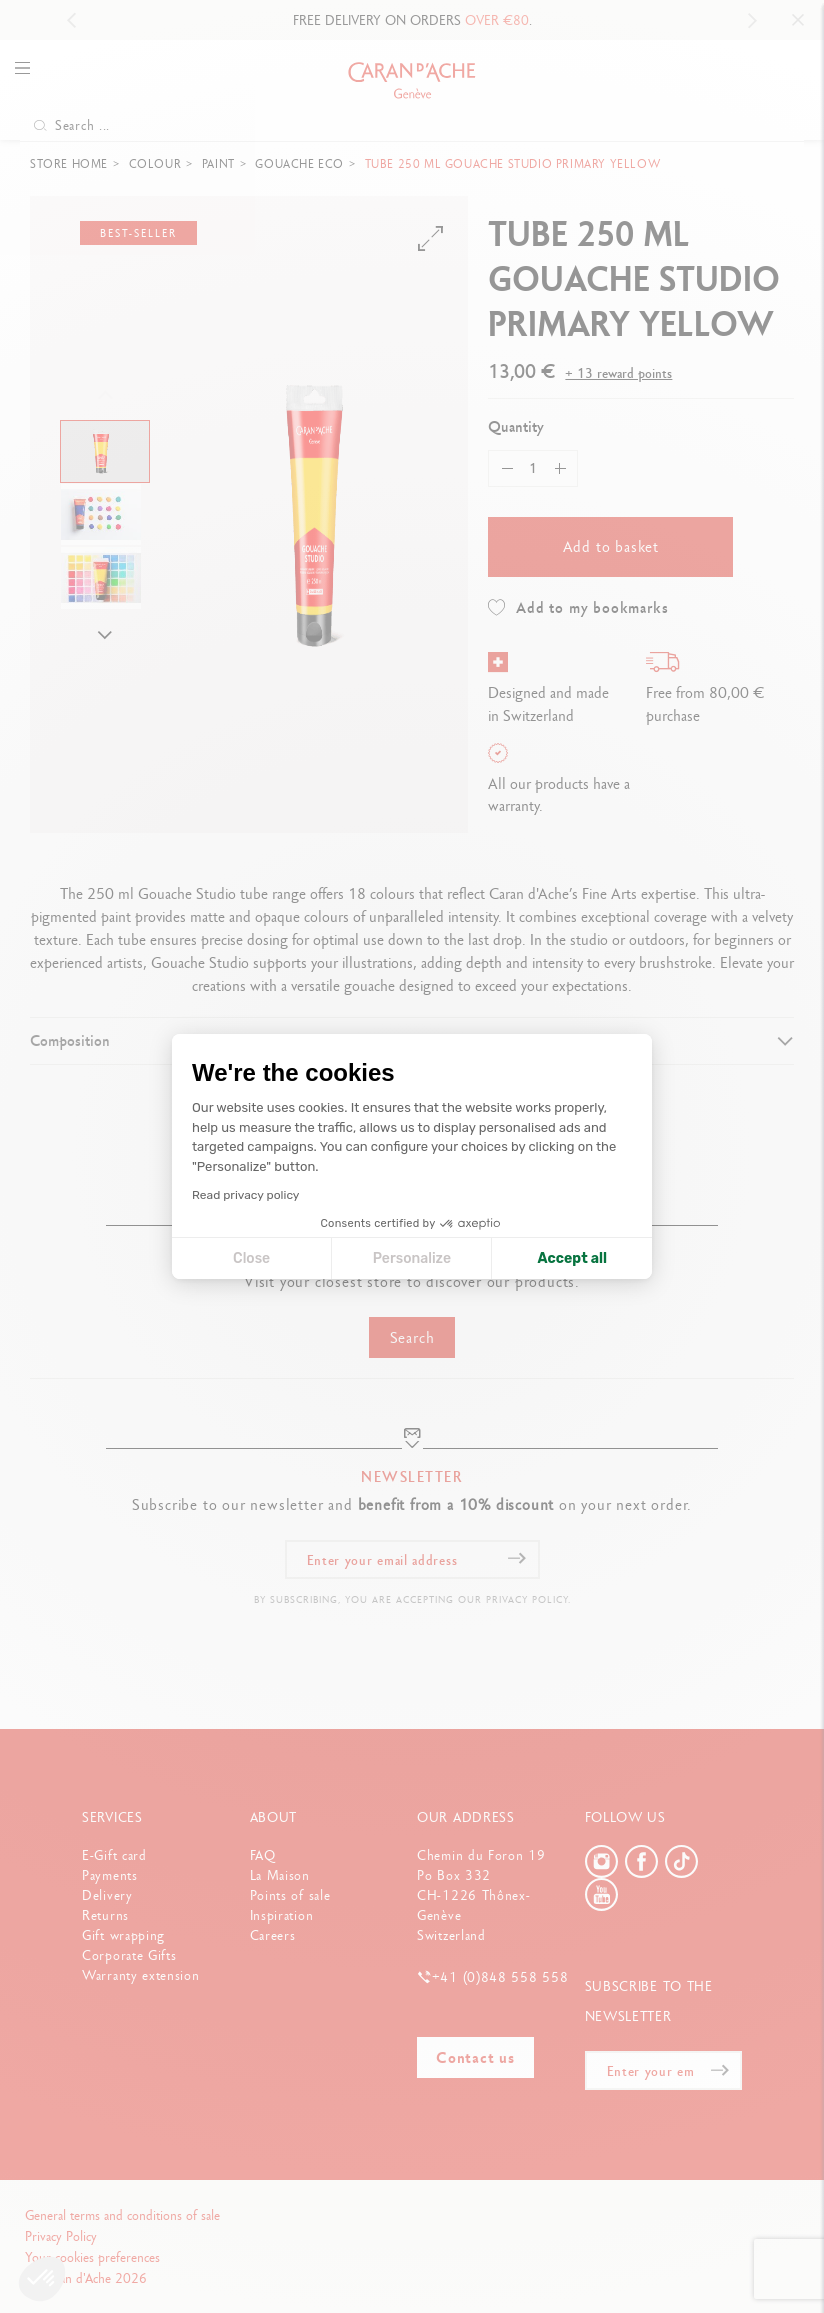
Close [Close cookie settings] (251, 1258)
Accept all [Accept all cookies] (572, 1258)
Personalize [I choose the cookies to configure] (412, 1258)
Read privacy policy (245, 1195)
